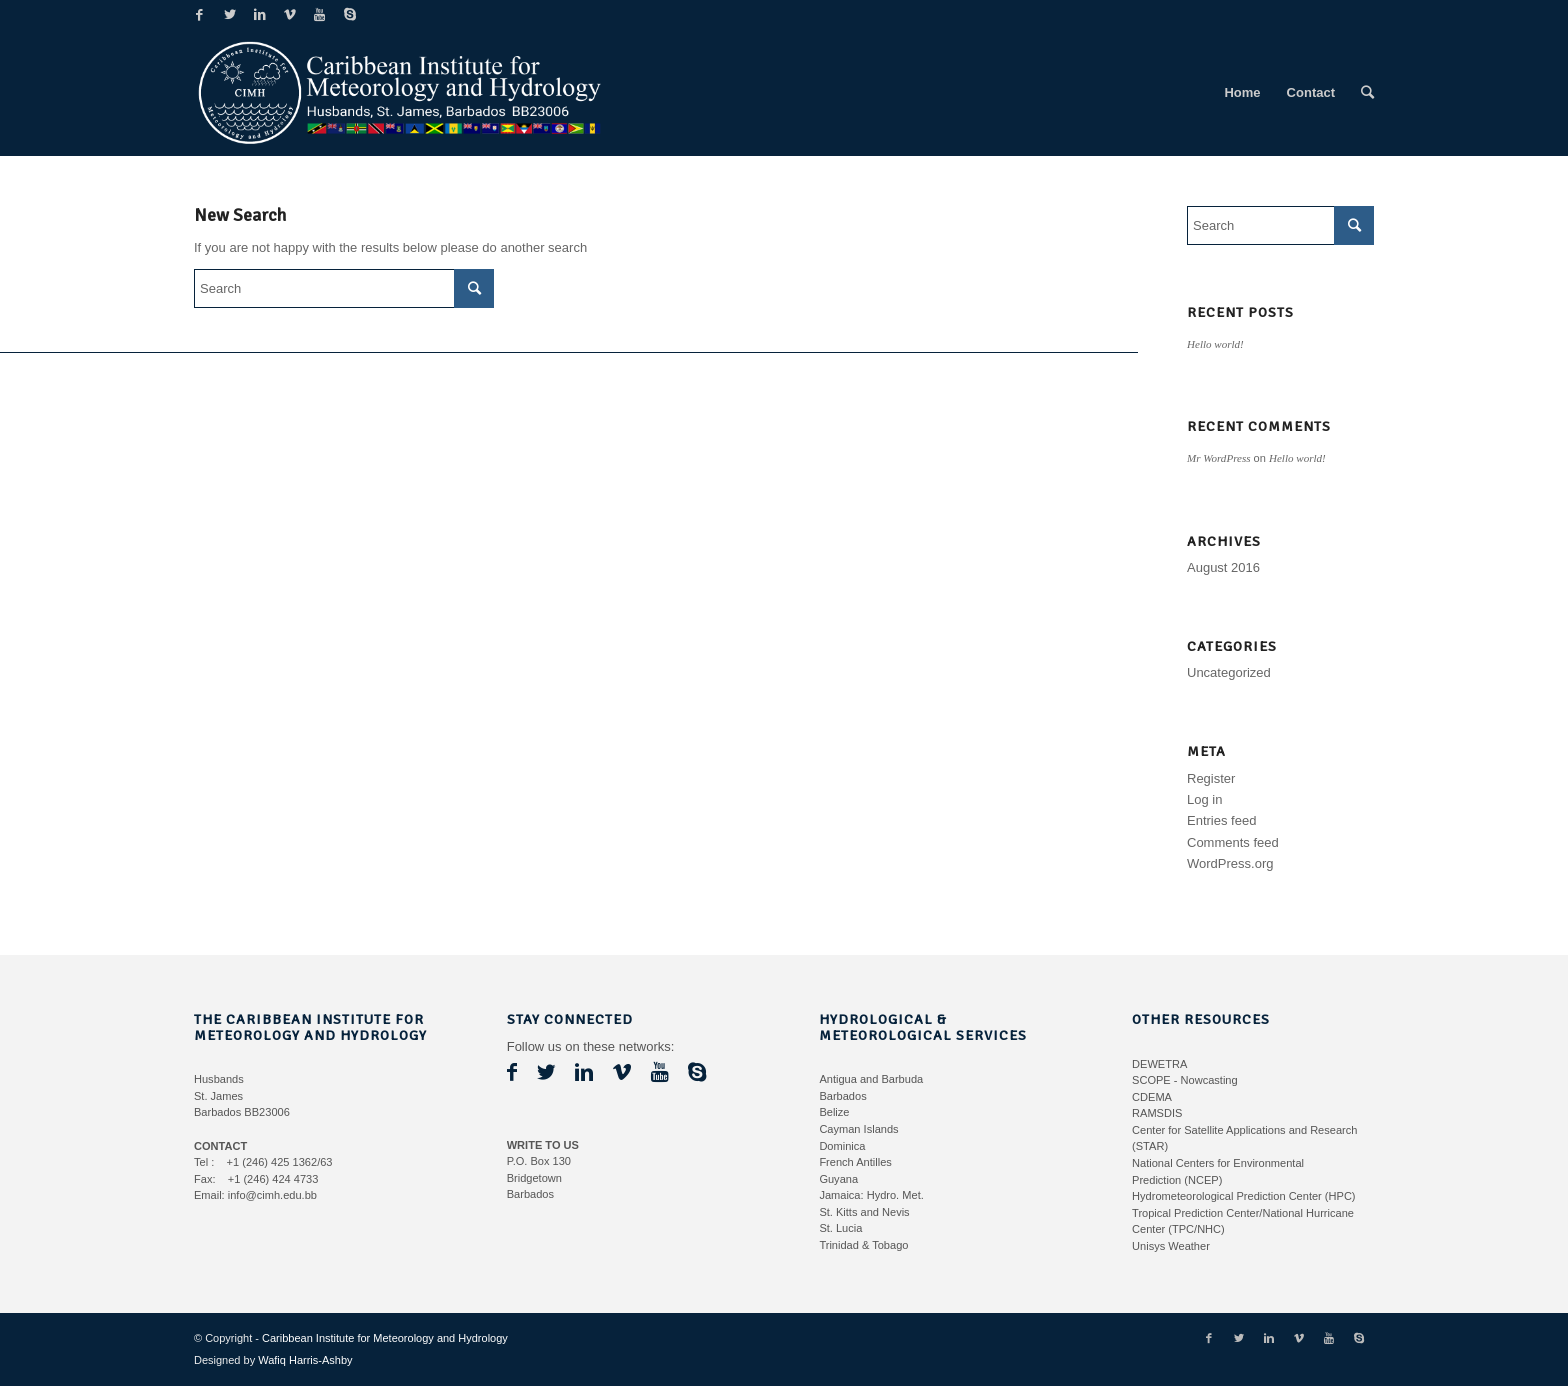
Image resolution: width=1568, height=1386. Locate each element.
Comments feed (1233, 842)
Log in (1204, 799)
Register (1211, 778)
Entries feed (1221, 820)
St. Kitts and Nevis (864, 1212)
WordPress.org (1230, 863)
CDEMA (1152, 1097)
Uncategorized (1229, 672)
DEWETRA (1159, 1064)
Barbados (842, 1096)
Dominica (842, 1146)
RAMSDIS (1157, 1113)
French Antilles (855, 1162)
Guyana (838, 1179)
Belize (834, 1112)
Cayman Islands (858, 1129)
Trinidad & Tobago (863, 1245)
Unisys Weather (1171, 1246)
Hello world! (1215, 344)
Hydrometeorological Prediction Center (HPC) (1243, 1196)
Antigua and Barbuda (871, 1079)
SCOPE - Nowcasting (1185, 1080)
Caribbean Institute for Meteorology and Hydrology (385, 1338)
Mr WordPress (1219, 458)
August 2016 (1223, 567)
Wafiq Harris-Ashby (305, 1360)
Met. (912, 1195)
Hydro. (883, 1195)
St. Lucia (840, 1228)
